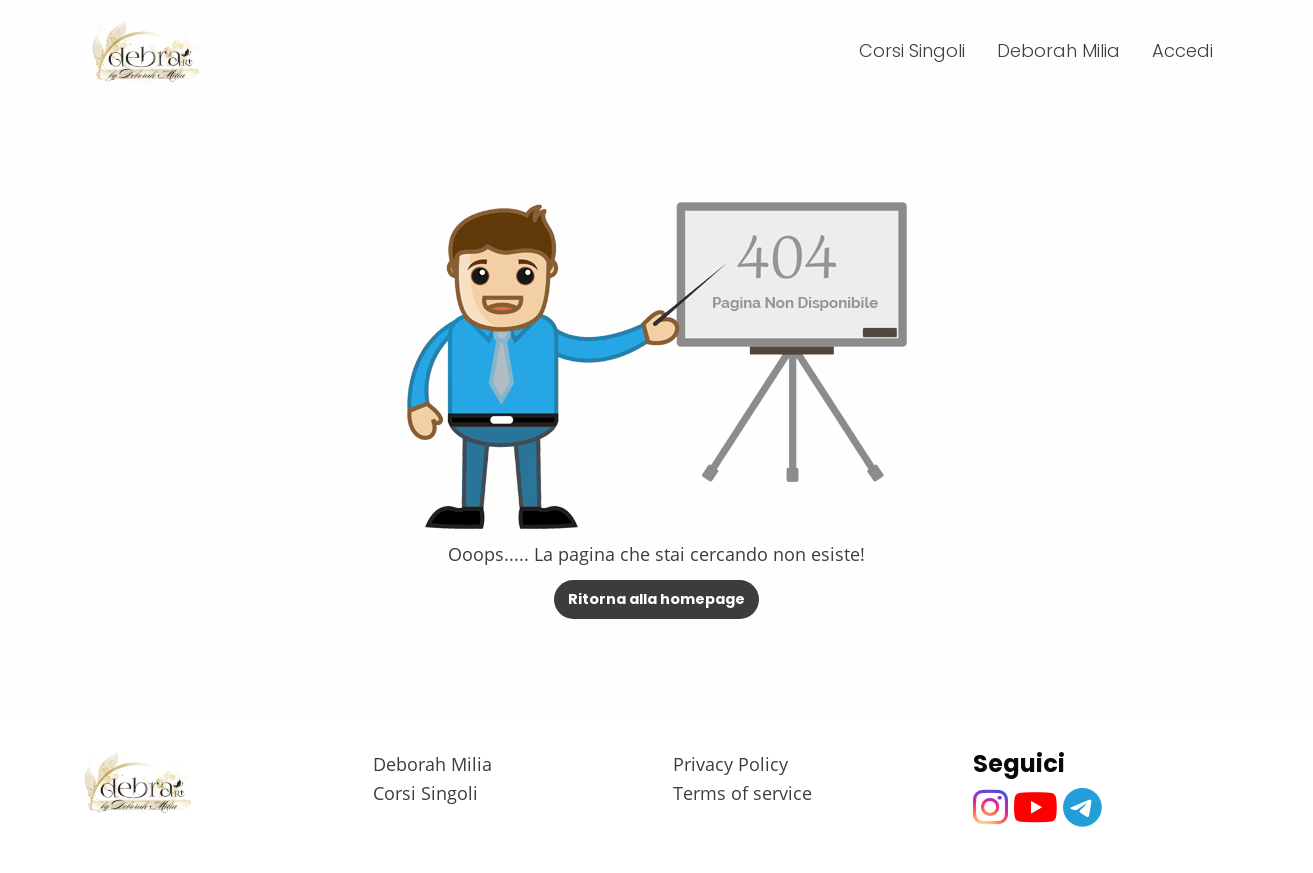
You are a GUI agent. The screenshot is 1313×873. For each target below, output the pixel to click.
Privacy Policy (730, 764)
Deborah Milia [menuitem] (1058, 50)
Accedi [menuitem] (1182, 50)
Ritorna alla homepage (656, 599)
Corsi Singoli (425, 793)
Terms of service (742, 793)
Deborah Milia (432, 764)
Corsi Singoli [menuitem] (912, 50)
